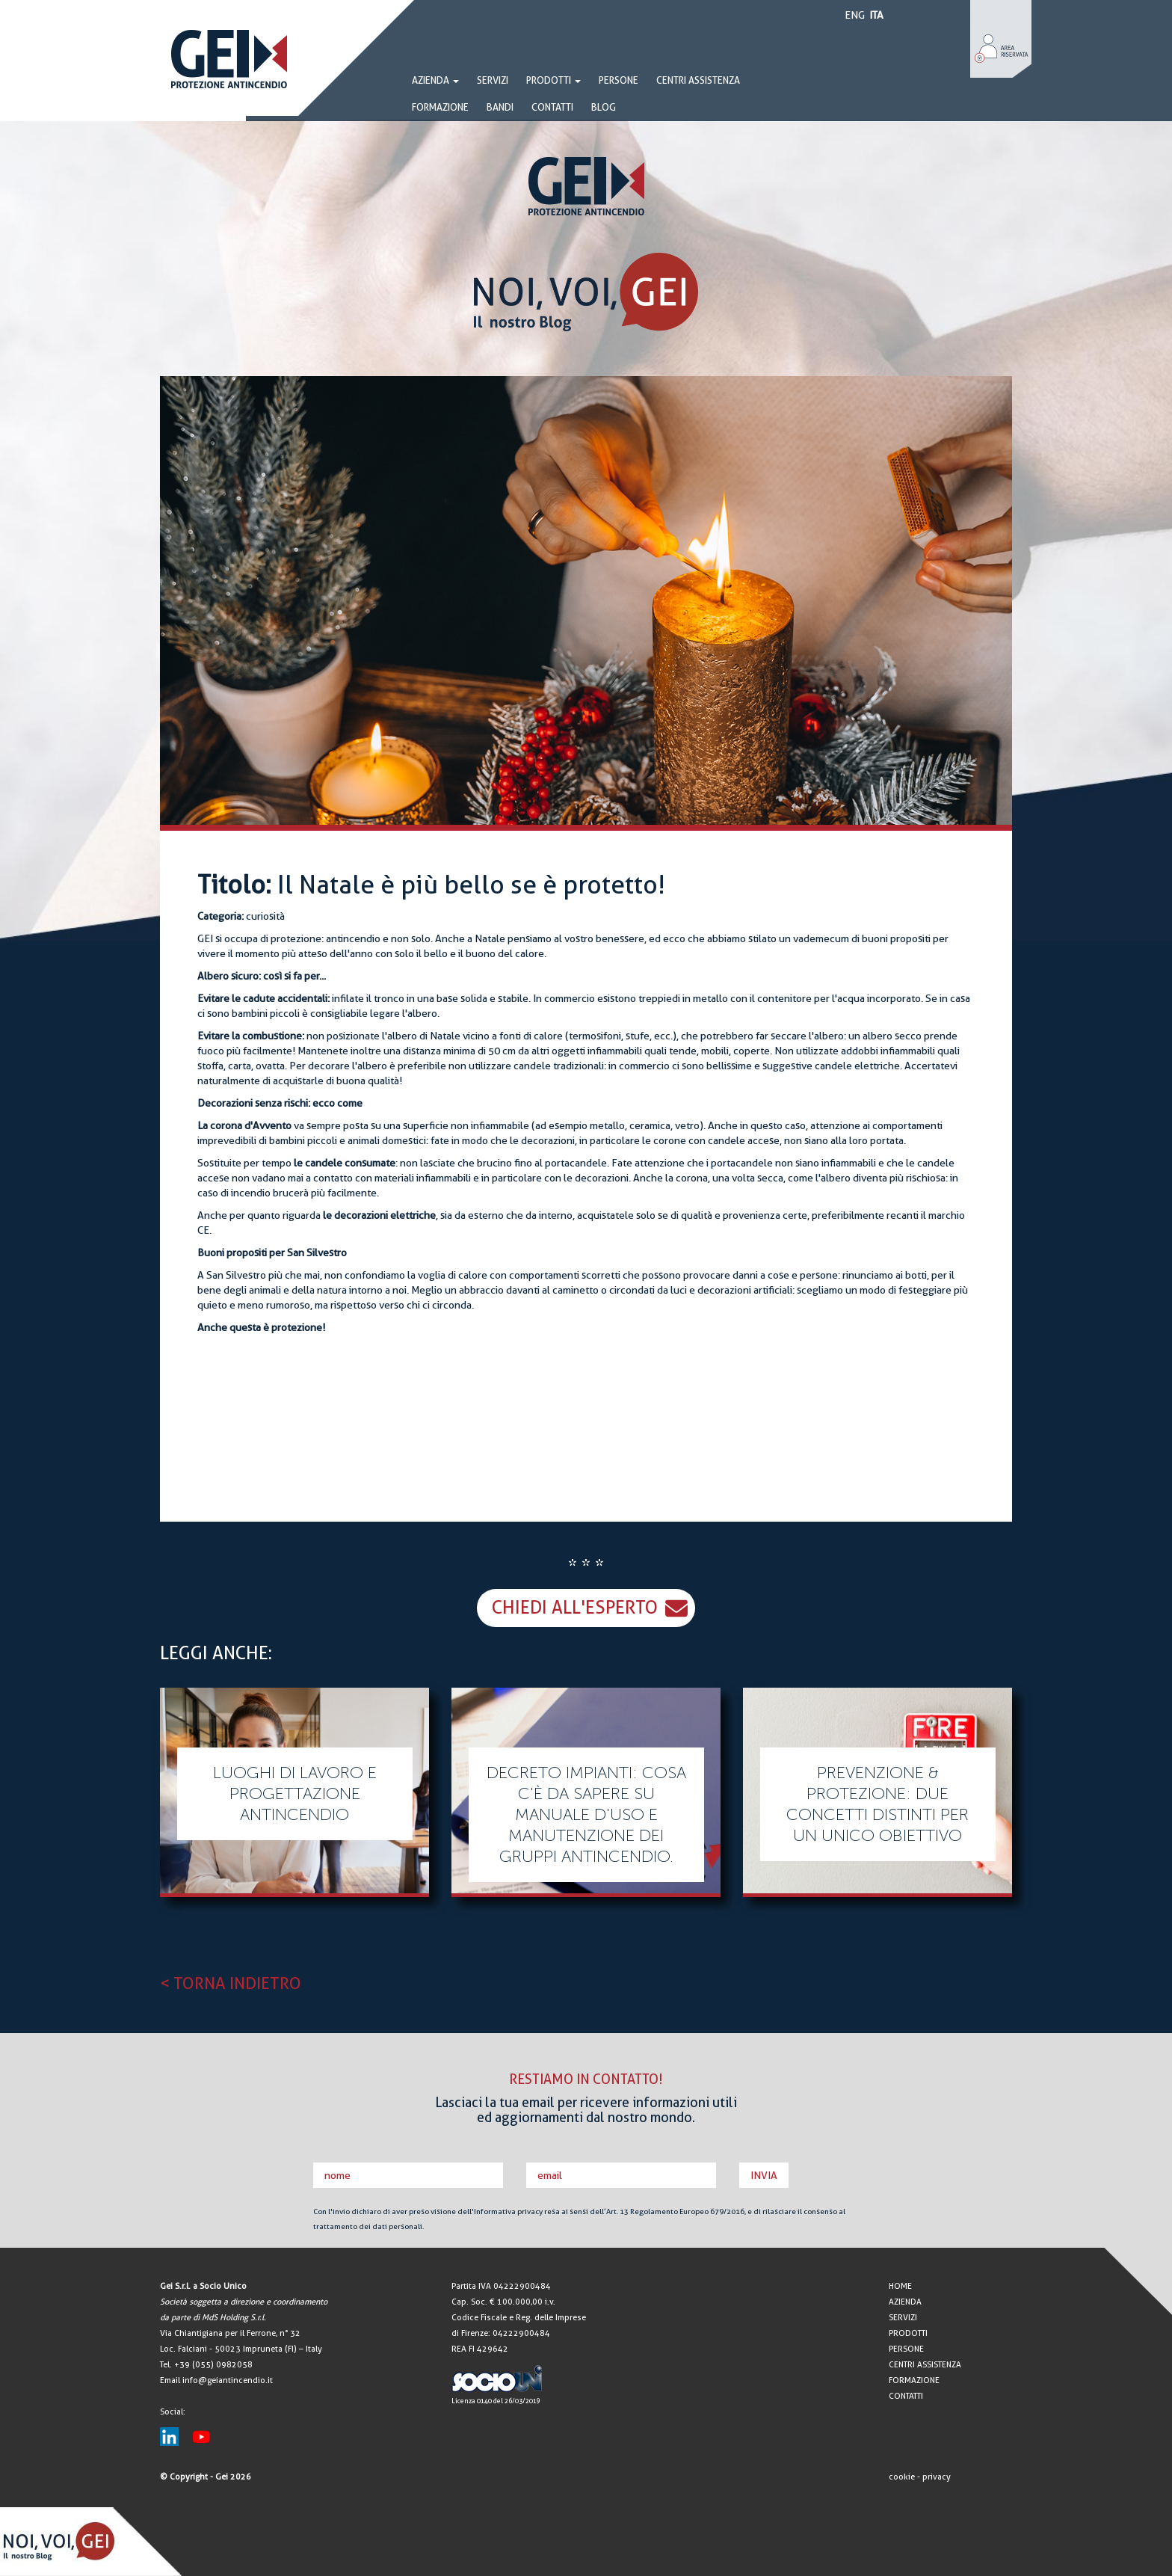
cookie (902, 2477)
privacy (936, 2477)
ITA (876, 15)
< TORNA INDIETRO (230, 1983)
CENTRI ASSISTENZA (698, 80)
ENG (855, 15)
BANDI (500, 107)
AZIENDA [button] (435, 80)
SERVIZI (492, 80)
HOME (900, 2286)
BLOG (603, 107)
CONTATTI (552, 107)
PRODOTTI (553, 80)
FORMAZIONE (440, 107)
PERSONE (618, 80)
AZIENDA (905, 2302)
